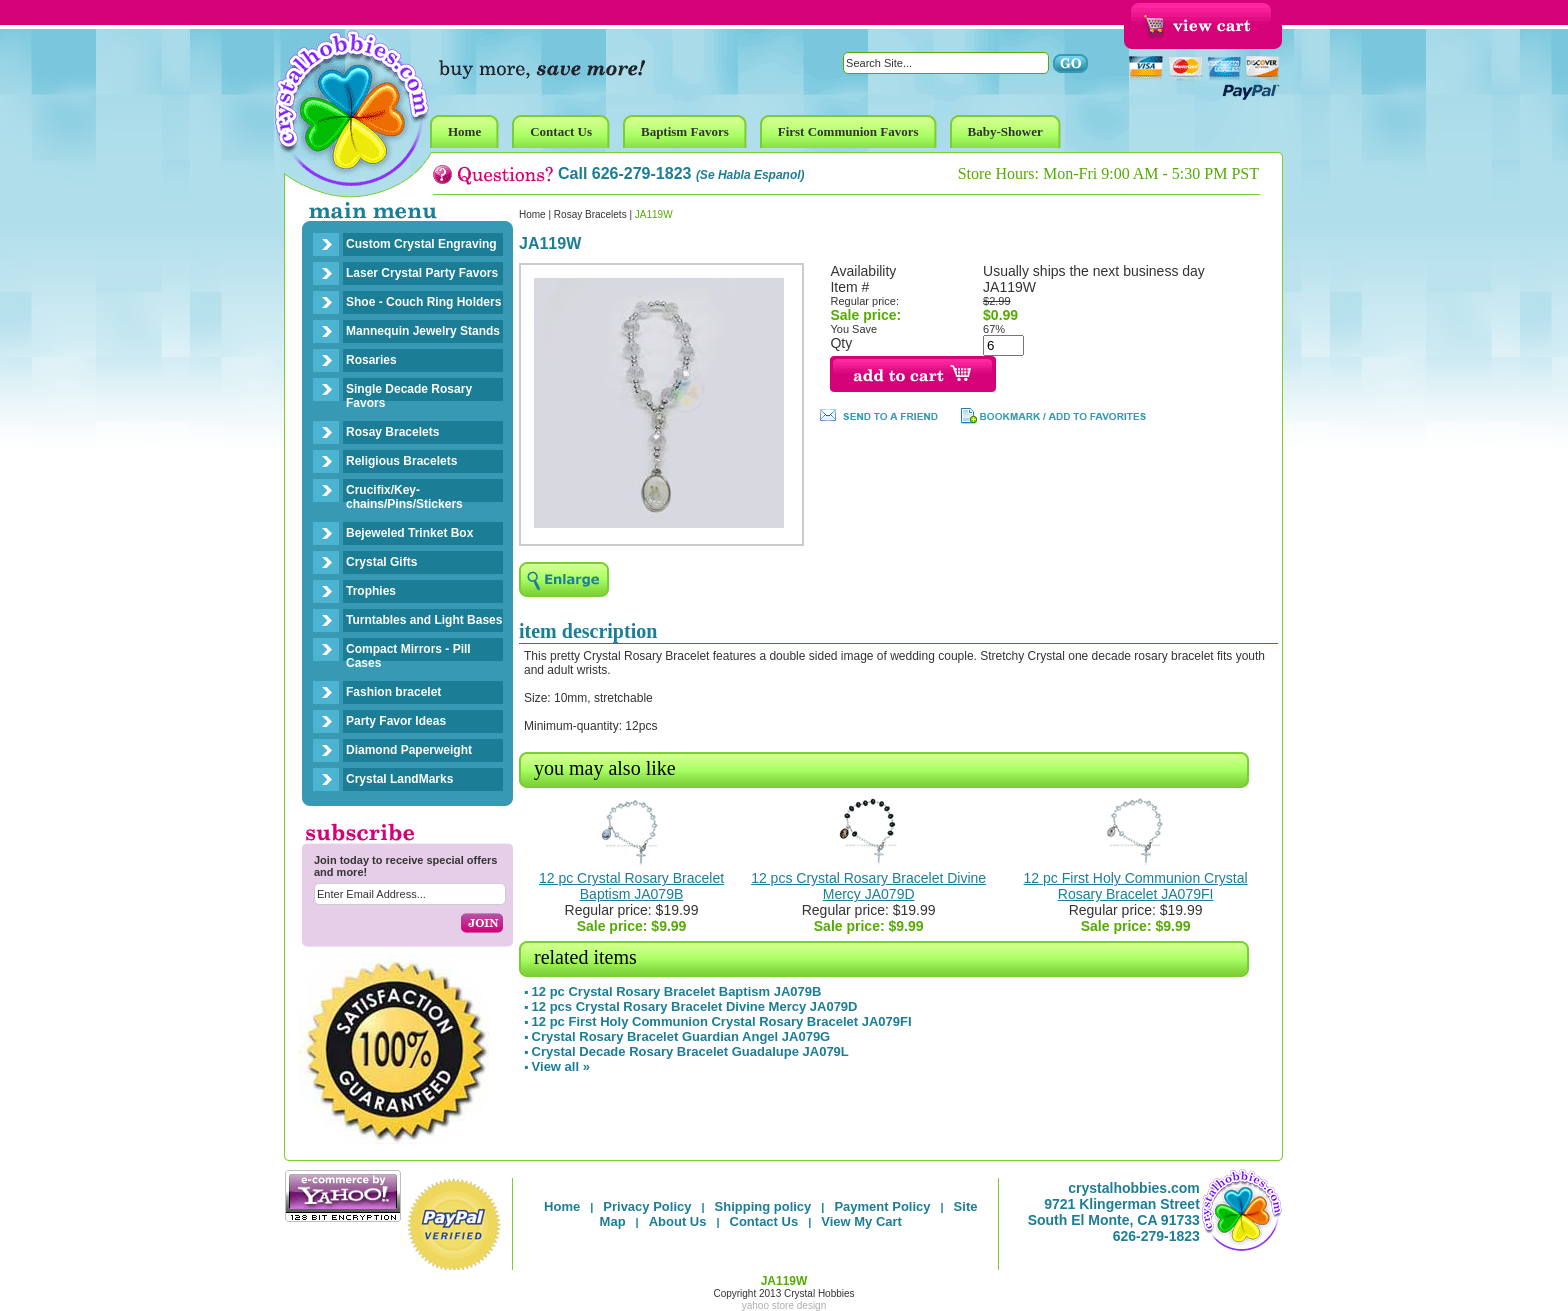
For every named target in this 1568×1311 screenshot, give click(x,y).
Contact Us (764, 1221)
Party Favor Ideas (396, 721)
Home (532, 214)
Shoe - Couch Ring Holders (423, 302)
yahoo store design (784, 1305)
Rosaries (371, 360)
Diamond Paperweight (409, 750)
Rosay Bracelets (392, 432)
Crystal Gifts (381, 562)
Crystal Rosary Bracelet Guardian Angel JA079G (681, 1036)
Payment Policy (882, 1206)
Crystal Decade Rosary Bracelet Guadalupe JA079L (690, 1051)
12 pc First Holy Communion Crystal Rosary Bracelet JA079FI (1136, 886)
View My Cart (861, 1221)
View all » (561, 1066)
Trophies (371, 591)
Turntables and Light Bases (424, 620)
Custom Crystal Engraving (421, 244)
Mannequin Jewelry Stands (423, 331)
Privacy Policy (647, 1206)
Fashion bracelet (393, 692)
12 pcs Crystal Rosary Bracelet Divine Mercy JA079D (868, 886)
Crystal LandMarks (399, 779)
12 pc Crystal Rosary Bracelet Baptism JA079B (631, 886)
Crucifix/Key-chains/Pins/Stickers (404, 497)
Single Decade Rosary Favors (409, 396)
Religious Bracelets (401, 461)
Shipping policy (763, 1206)
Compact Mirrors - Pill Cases (408, 656)
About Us (678, 1221)
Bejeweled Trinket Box (409, 533)
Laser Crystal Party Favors (422, 273)
